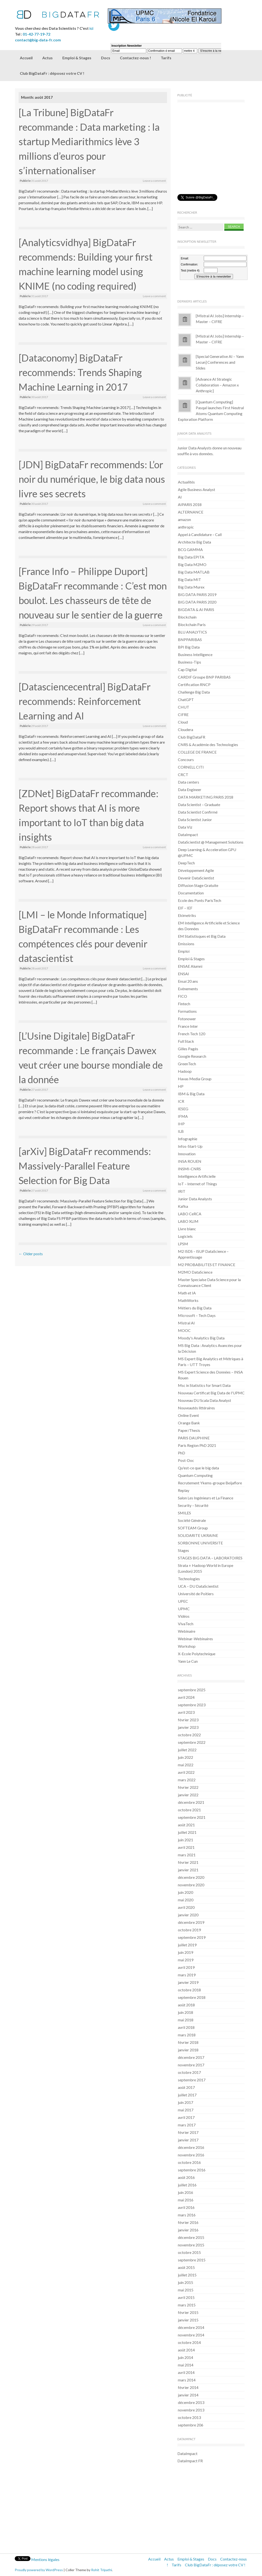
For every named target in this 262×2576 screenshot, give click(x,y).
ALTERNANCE (190, 512)
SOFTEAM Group (193, 1528)
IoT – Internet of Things (197, 1183)
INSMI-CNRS (189, 1168)
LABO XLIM (188, 1221)
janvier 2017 (188, 2140)
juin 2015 (185, 2282)
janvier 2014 (188, 2395)
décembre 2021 (191, 1802)
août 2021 (186, 1824)
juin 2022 (185, 1757)
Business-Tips (189, 662)
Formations (187, 1011)
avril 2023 (186, 1712)
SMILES (184, 1513)
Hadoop (185, 1071)
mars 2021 (187, 1854)
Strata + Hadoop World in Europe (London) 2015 (205, 1568)
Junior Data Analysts (195, 1198)
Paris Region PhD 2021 (197, 1445)
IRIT (181, 1191)
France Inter (188, 1026)
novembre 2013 (191, 2410)
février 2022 (188, 1787)
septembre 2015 (191, 2260)
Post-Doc (186, 1460)
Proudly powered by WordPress (39, 2570)
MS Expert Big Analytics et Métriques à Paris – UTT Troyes (210, 1361)
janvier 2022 (188, 1794)
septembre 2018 (191, 1997)
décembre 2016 (191, 2147)
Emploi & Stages (76, 57)
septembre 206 (190, 2425)
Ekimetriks (187, 915)
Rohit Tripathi (101, 2570)
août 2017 (186, 2087)
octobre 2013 (189, 2417)
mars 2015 (187, 2305)
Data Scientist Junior (195, 819)
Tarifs (176, 2564)
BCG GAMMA (190, 549)
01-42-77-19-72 (36, 34)
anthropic (186, 527)
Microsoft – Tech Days (197, 1315)
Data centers (188, 782)
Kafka (183, 1206)
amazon (184, 519)
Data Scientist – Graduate (199, 804)
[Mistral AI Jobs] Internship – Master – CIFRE (220, 318)
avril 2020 (186, 1907)
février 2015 (188, 2312)
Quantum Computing (195, 1475)
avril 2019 (186, 1967)
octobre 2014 (189, 2342)
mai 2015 (185, 2290)
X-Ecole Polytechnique (196, 1653)
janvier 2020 (188, 1914)
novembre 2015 (191, 2245)
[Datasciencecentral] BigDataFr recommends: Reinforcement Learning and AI (85, 701)
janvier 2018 (188, 2049)
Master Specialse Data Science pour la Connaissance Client (209, 1282)
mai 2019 (185, 1959)
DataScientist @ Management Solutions (210, 842)
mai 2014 (185, 2365)
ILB (181, 1131)
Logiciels (185, 1236)
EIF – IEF (185, 908)
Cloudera (185, 729)
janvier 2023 (188, 1727)
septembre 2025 (191, 1689)
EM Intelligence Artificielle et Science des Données (209, 926)
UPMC (184, 1608)
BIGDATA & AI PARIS (196, 609)
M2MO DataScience (195, 1272)
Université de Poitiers (196, 1593)
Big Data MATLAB (194, 572)
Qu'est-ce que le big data (198, 1468)
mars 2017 (187, 2125)
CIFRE (183, 714)
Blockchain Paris (192, 624)
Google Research (192, 1056)
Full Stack (186, 1041)
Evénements (188, 988)
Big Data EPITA (191, 557)
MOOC (184, 1330)
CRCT (183, 774)
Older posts (31, 1253)
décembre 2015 (191, 2237)
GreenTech (187, 1063)
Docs (105, 57)
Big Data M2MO (192, 564)
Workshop (187, 1646)
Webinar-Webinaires (195, 1638)
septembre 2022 (191, 1742)
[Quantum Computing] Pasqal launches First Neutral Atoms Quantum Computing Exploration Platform (211, 411)
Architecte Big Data (194, 542)
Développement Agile (196, 870)
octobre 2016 (189, 2162)
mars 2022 (187, 1779)
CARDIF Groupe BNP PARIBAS (204, 677)
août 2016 (186, 2177)
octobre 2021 (189, 1809)
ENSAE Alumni (190, 966)
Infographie (187, 1138)
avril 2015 (186, 2297)
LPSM (183, 1243)
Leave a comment (154, 180)
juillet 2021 (187, 1832)
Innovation (187, 1153)
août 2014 (186, 2350)
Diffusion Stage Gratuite (198, 885)
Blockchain (187, 617)
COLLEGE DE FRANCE (197, 752)
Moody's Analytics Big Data (201, 1338)
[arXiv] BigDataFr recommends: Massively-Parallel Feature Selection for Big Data (85, 1166)
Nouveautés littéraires (196, 1407)
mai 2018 (185, 2019)
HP (180, 1086)
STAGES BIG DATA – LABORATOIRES (210, 1558)
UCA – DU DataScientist (198, 1586)
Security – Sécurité (193, 1505)
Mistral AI (186, 1323)
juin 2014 (185, 2357)
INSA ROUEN (189, 1161)
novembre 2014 (191, 2335)
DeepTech (186, 863)
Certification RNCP (194, 684)
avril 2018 (186, 2027)
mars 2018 (187, 2034)
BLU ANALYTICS (192, 632)
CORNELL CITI (191, 767)
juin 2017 (185, 2102)
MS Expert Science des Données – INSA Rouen (210, 1375)
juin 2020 (185, 1892)
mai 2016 (185, 2200)
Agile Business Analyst (196, 489)
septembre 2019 (191, 1937)
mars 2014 (187, 2380)
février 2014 (188, 2387)
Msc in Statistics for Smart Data (204, 1385)
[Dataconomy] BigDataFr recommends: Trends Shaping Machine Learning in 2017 (80, 372)
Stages (183, 1550)
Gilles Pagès (188, 1048)
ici (91, 28)
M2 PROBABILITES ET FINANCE (206, 1264)
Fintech (184, 1003)
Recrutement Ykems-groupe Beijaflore (210, 1483)
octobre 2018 (189, 1989)
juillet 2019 (187, 1944)
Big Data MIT (189, 579)
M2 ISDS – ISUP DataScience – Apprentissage (203, 1254)
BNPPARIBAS (190, 639)
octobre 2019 (189, 1929)
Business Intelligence (195, 654)
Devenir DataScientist (196, 878)
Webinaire (186, 1631)
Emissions (186, 943)
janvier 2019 (188, 1982)
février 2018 (188, 2042)
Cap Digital (187, 669)
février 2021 (188, 1862)
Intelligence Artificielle (197, 1176)
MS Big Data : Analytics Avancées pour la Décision (210, 1348)
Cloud (183, 722)
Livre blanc (187, 1228)
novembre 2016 (191, 2155)
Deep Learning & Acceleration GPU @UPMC (207, 852)
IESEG (183, 1108)
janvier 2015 (188, 2320)
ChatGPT (186, 699)
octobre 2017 (189, 2072)
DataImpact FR (190, 2460)
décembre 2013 (191, 2402)
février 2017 (188, 2132)
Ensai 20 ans (188, 981)
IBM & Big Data (191, 1093)
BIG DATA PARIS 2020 (197, 602)
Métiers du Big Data (194, 1308)
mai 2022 (185, 1764)
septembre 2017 (191, 2079)
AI (180, 497)
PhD (181, 1452)
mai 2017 (185, 2110)
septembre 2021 (191, 1817)
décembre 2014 (191, 2327)
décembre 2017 (191, 2057)
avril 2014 (186, 2372)
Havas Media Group (194, 1078)
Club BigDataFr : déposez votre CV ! (52, 73)
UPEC (183, 1601)
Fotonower (187, 1018)
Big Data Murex (191, 587)
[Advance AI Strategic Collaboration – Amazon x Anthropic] (217, 385)
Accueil (26, 57)
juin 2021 (185, 1839)
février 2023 (188, 1719)
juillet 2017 (187, 2095)
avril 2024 (186, 1697)
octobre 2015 (189, 2252)
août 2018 (186, 2004)
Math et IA (187, 1293)
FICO (182, 996)
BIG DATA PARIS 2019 (197, 594)
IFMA (183, 1116)
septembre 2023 (191, 1704)
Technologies (189, 1578)
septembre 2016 (191, 2170)
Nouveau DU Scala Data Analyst (204, 1400)
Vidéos (183, 1616)
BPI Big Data (189, 647)
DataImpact (188, 834)
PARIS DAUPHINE (194, 1437)
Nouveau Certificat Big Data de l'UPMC (211, 1392)
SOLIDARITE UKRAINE (198, 1535)
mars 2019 (187, 1974)
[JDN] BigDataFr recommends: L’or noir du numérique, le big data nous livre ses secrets (92, 479)
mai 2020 (185, 1899)
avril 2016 (186, 2207)
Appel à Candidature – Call (200, 534)
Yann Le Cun (188, 1661)
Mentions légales (45, 2559)
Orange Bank (189, 1422)
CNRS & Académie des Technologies (208, 744)
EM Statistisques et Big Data (202, 936)
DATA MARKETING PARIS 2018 (205, 797)
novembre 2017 (191, 2064)
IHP (181, 1123)
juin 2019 (185, 1952)
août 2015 (186, 2267)
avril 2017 (186, 2117)
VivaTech (185, 1623)
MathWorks (188, 1300)
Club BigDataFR (191, 737)
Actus (47, 57)
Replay (183, 1490)
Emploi (183, 951)
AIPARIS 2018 (190, 504)
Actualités (186, 482)
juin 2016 (185, 2192)
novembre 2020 (191, 1884)
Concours (186, 759)
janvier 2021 (188, 1869)
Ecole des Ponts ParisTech (199, 900)
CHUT (183, 707)
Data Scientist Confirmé (198, 812)
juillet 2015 (187, 2275)
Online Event (188, 1415)
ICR (181, 1101)
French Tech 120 (191, 1033)
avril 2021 (186, 1847)
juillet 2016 (187, 2185)
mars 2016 (187, 2215)
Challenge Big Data (194, 692)
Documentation (191, 893)
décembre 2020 (191, 1877)
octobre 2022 (189, 1734)
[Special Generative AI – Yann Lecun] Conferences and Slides (220, 362)
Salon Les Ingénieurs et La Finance (205, 1498)
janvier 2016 (188, 2230)
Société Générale (192, 1520)
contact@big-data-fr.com (38, 40)
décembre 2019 (191, 1922)
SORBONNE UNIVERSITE (200, 1543)
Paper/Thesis (189, 1430)
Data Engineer (189, 789)
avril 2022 (186, 1772)
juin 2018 (185, 2012)
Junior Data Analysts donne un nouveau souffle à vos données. (209, 451)
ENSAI (183, 973)
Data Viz (185, 827)
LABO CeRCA (189, 1213)
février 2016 (188, 2222)
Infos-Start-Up (190, 1146)
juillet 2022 (187, 1749)
